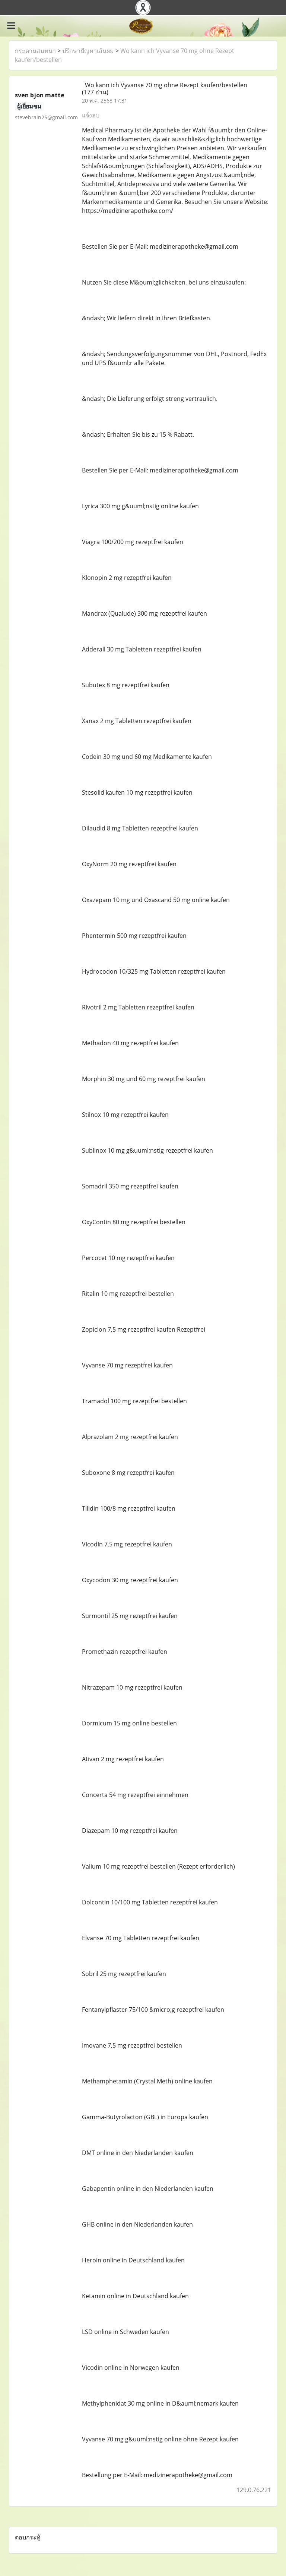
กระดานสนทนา (35, 51)
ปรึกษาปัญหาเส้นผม (88, 51)
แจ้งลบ (90, 115)
